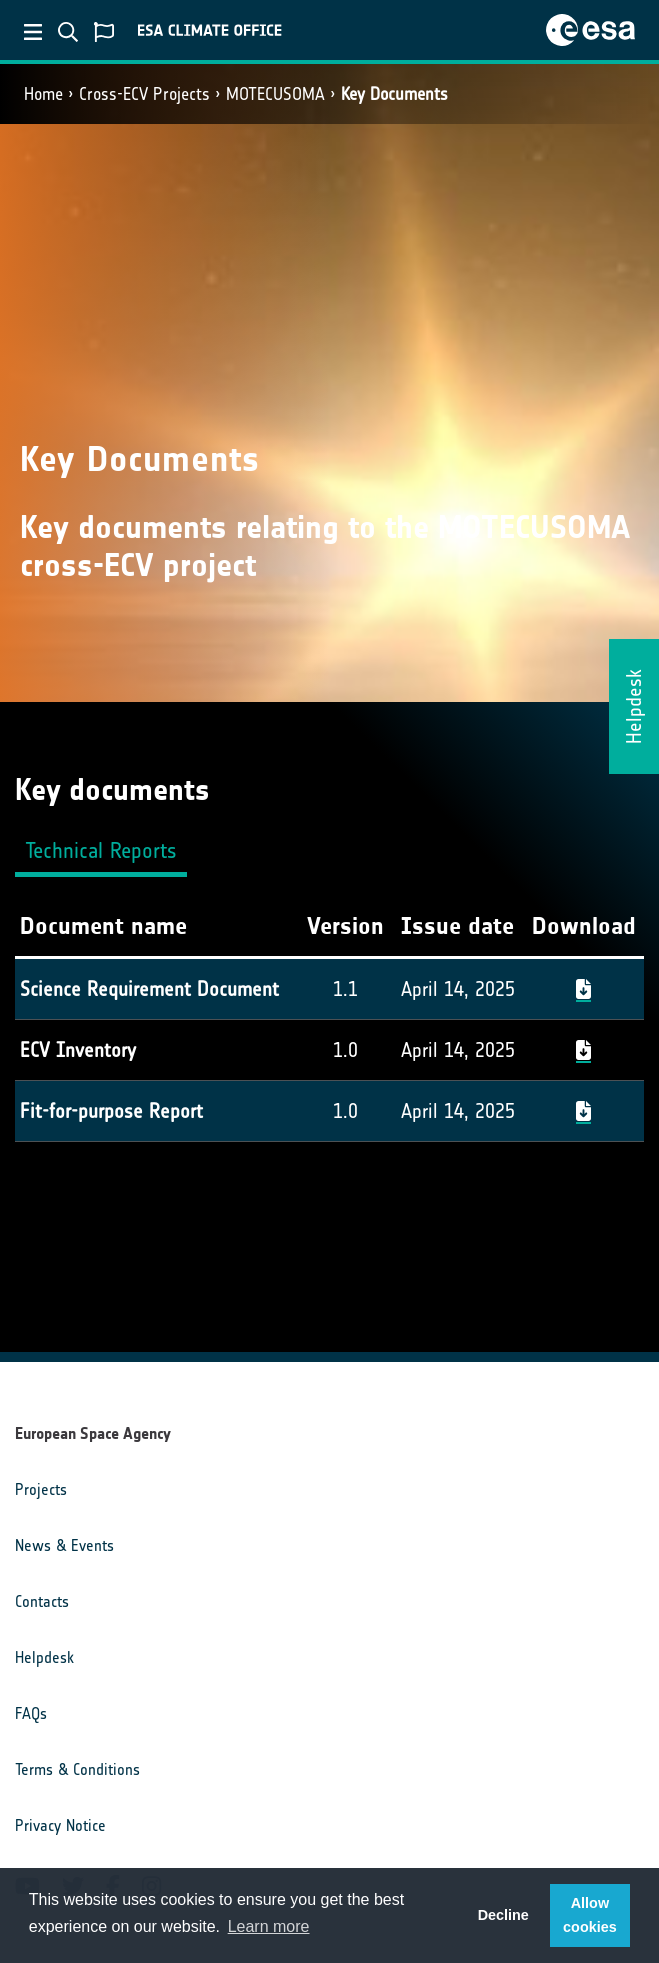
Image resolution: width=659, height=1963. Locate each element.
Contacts (42, 1601)
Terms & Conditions (77, 1769)
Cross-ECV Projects (144, 94)
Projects (41, 1489)
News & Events (64, 1545)
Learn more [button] (269, 1926)
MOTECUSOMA (275, 94)
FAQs (31, 1713)
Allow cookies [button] (590, 1915)
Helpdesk (44, 1657)
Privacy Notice (60, 1825)
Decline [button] (503, 1915)
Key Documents (394, 94)
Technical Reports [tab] (101, 850)
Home (43, 94)
